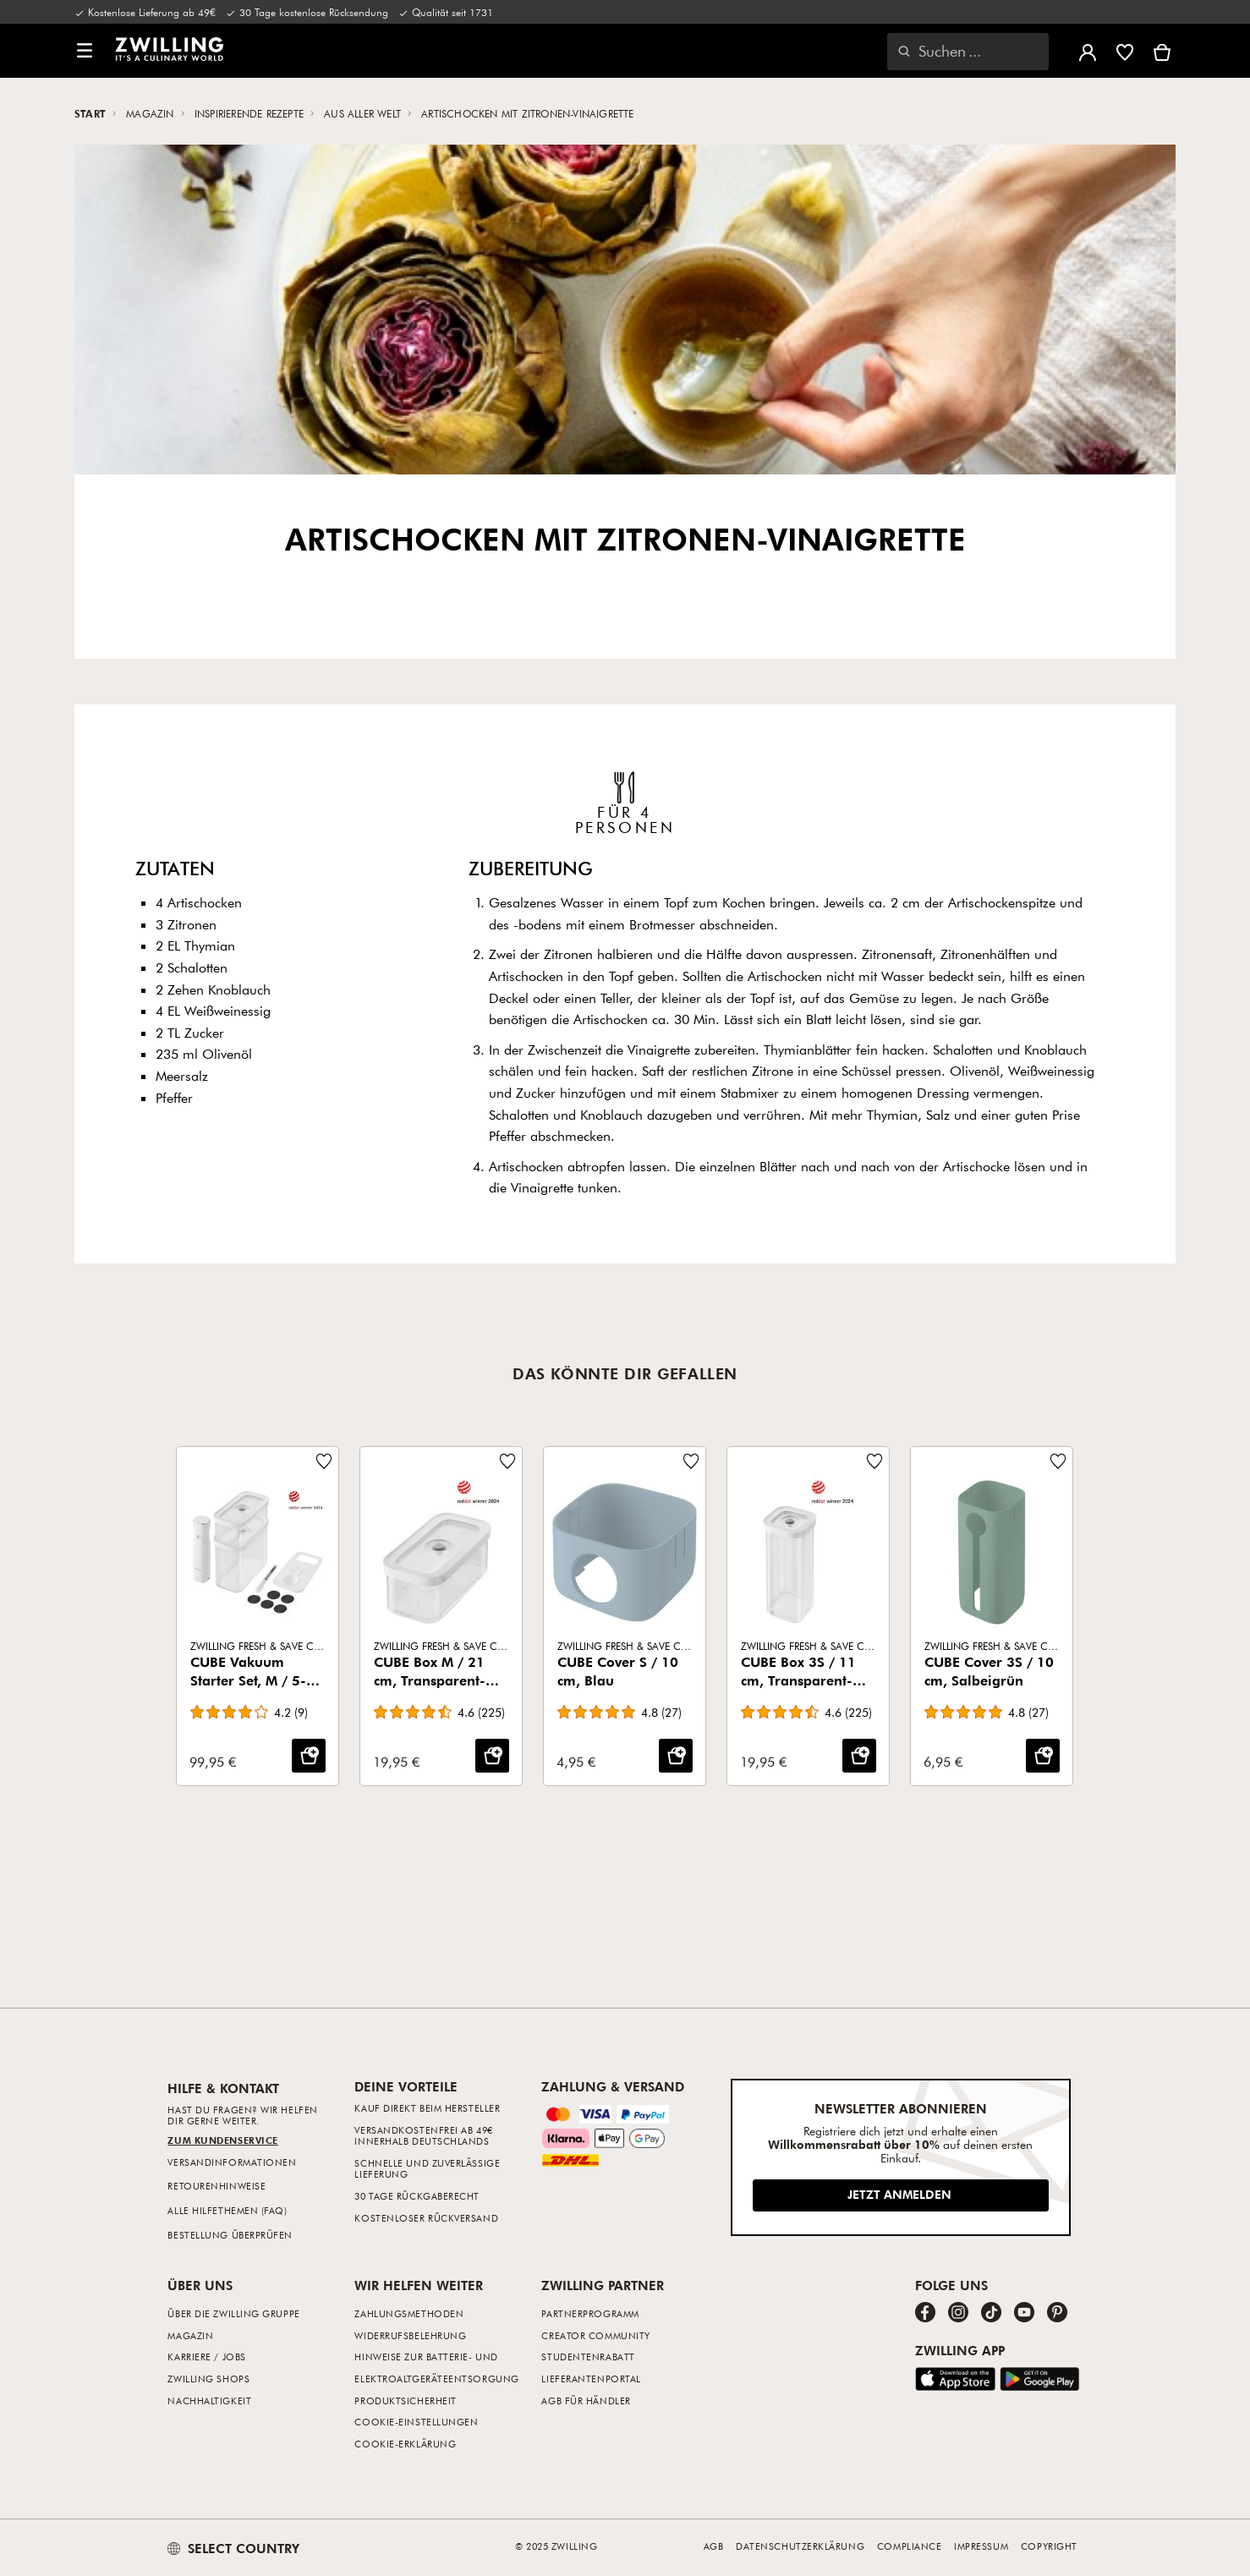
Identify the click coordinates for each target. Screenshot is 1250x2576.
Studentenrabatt (587, 2356)
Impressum (981, 2546)
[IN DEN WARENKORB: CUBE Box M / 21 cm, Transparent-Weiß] (492, 1756)
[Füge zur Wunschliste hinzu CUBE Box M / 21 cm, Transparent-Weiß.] (507, 1461)
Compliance (909, 2546)
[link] (169, 49)
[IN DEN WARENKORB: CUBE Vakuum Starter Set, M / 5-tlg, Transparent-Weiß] (309, 1756)
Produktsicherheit (405, 2400)
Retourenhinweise (216, 2185)
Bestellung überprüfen (230, 2234)
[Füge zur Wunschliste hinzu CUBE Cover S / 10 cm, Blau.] (691, 1461)
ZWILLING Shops (208, 2378)
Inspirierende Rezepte (251, 113)
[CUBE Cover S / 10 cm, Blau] (624, 1616)
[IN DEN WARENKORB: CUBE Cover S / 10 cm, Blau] (676, 1756)
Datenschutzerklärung (800, 2546)
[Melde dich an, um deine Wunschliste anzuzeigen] (1125, 51)
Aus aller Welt (364, 113)
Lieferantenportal (590, 2378)
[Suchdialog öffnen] (968, 51)
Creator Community (595, 2335)
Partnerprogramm (590, 2313)
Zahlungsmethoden (408, 2313)
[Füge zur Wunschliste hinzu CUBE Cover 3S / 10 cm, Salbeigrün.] (1058, 1461)
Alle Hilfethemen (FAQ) (227, 2210)
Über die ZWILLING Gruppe (233, 2313)
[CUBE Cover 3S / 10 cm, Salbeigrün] (991, 1616)
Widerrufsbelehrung (410, 2335)
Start (91, 113)
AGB (714, 2546)
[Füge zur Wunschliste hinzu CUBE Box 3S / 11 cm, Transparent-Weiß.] (874, 1461)
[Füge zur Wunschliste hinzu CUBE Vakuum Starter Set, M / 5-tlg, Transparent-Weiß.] (323, 1461)
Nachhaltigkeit (209, 2400)
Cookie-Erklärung (405, 2443)
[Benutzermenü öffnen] (1087, 51)
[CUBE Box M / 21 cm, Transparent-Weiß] (441, 1616)
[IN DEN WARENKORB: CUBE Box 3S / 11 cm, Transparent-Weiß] (859, 1756)
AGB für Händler (585, 2400)
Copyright (1049, 2546)
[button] (84, 51)
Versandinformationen (231, 2162)
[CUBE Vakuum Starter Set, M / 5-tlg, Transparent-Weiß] (257, 1616)
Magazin (152, 113)
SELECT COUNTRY (233, 2548)
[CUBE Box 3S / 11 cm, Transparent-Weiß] (808, 1616)
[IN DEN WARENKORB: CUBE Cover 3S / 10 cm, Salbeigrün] (1043, 1756)
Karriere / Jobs (206, 2356)
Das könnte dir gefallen (625, 1374)
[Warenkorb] (1162, 51)
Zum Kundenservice (222, 2140)
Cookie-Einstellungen (416, 2421)
